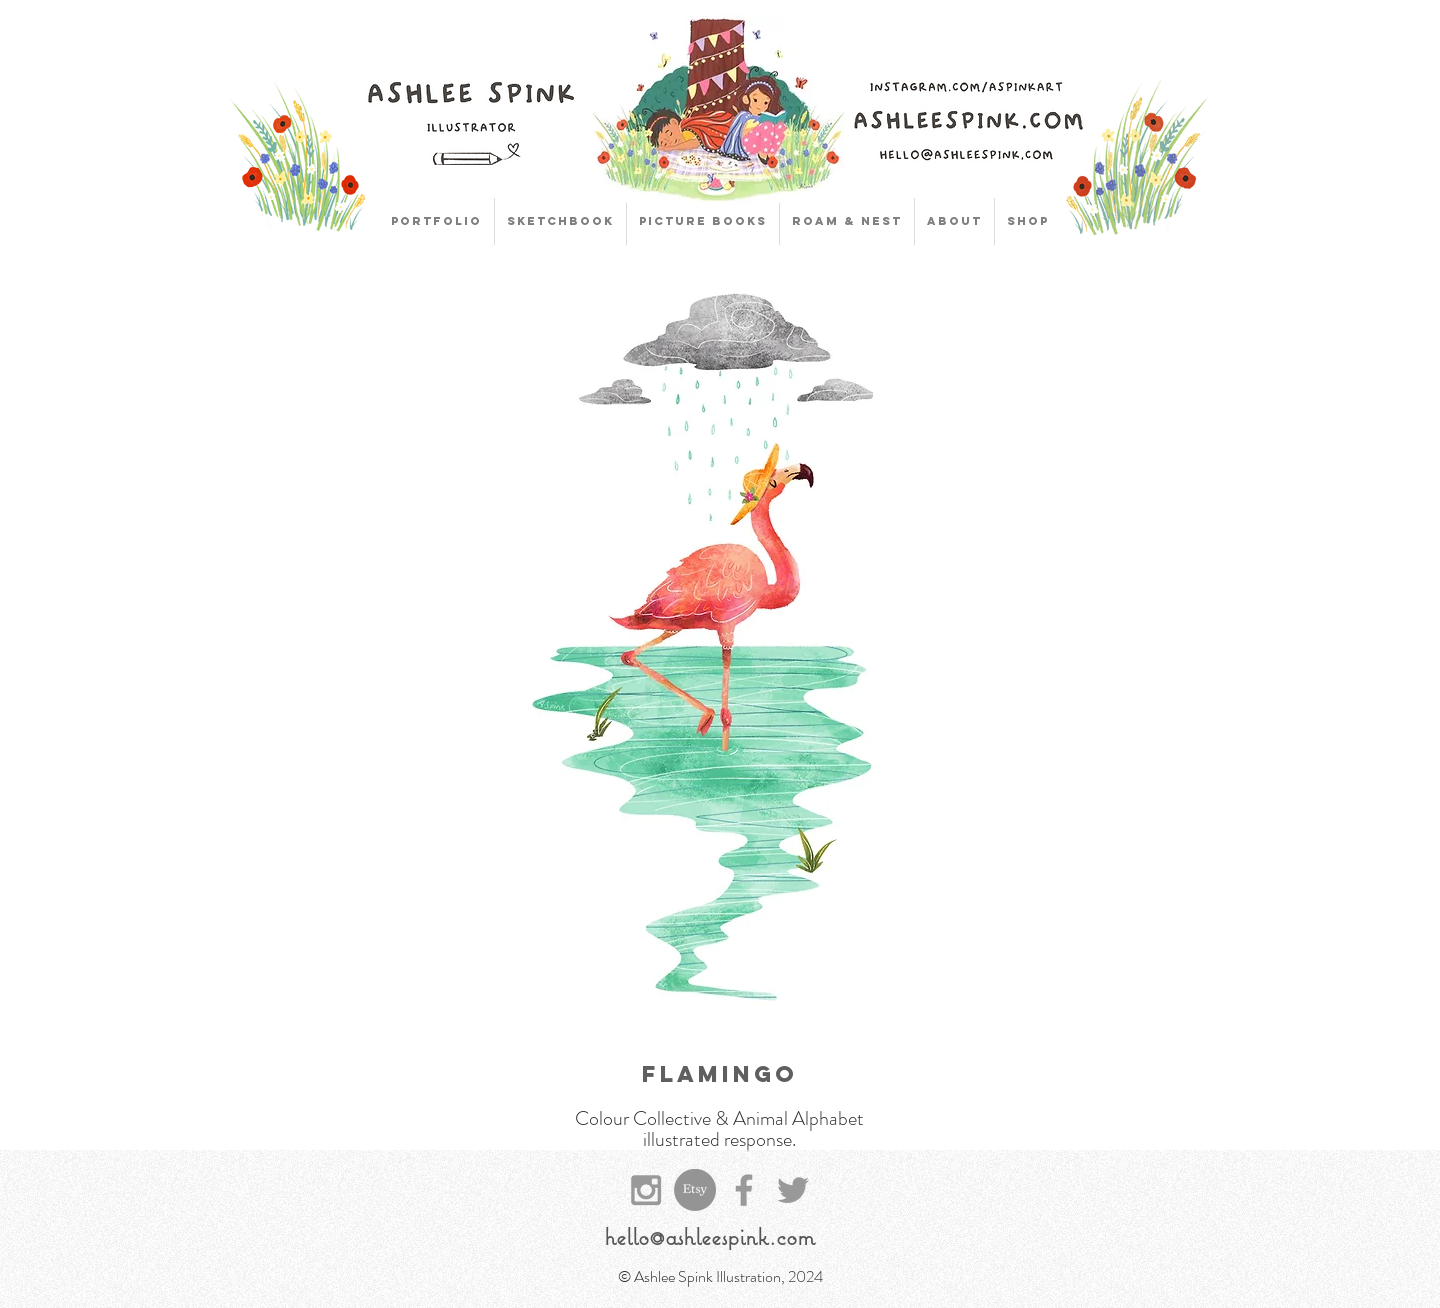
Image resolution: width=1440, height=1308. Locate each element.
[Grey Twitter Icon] (793, 1190)
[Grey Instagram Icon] (646, 1190)
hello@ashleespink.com (709, 1236)
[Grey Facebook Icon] (744, 1190)
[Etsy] (695, 1190)
